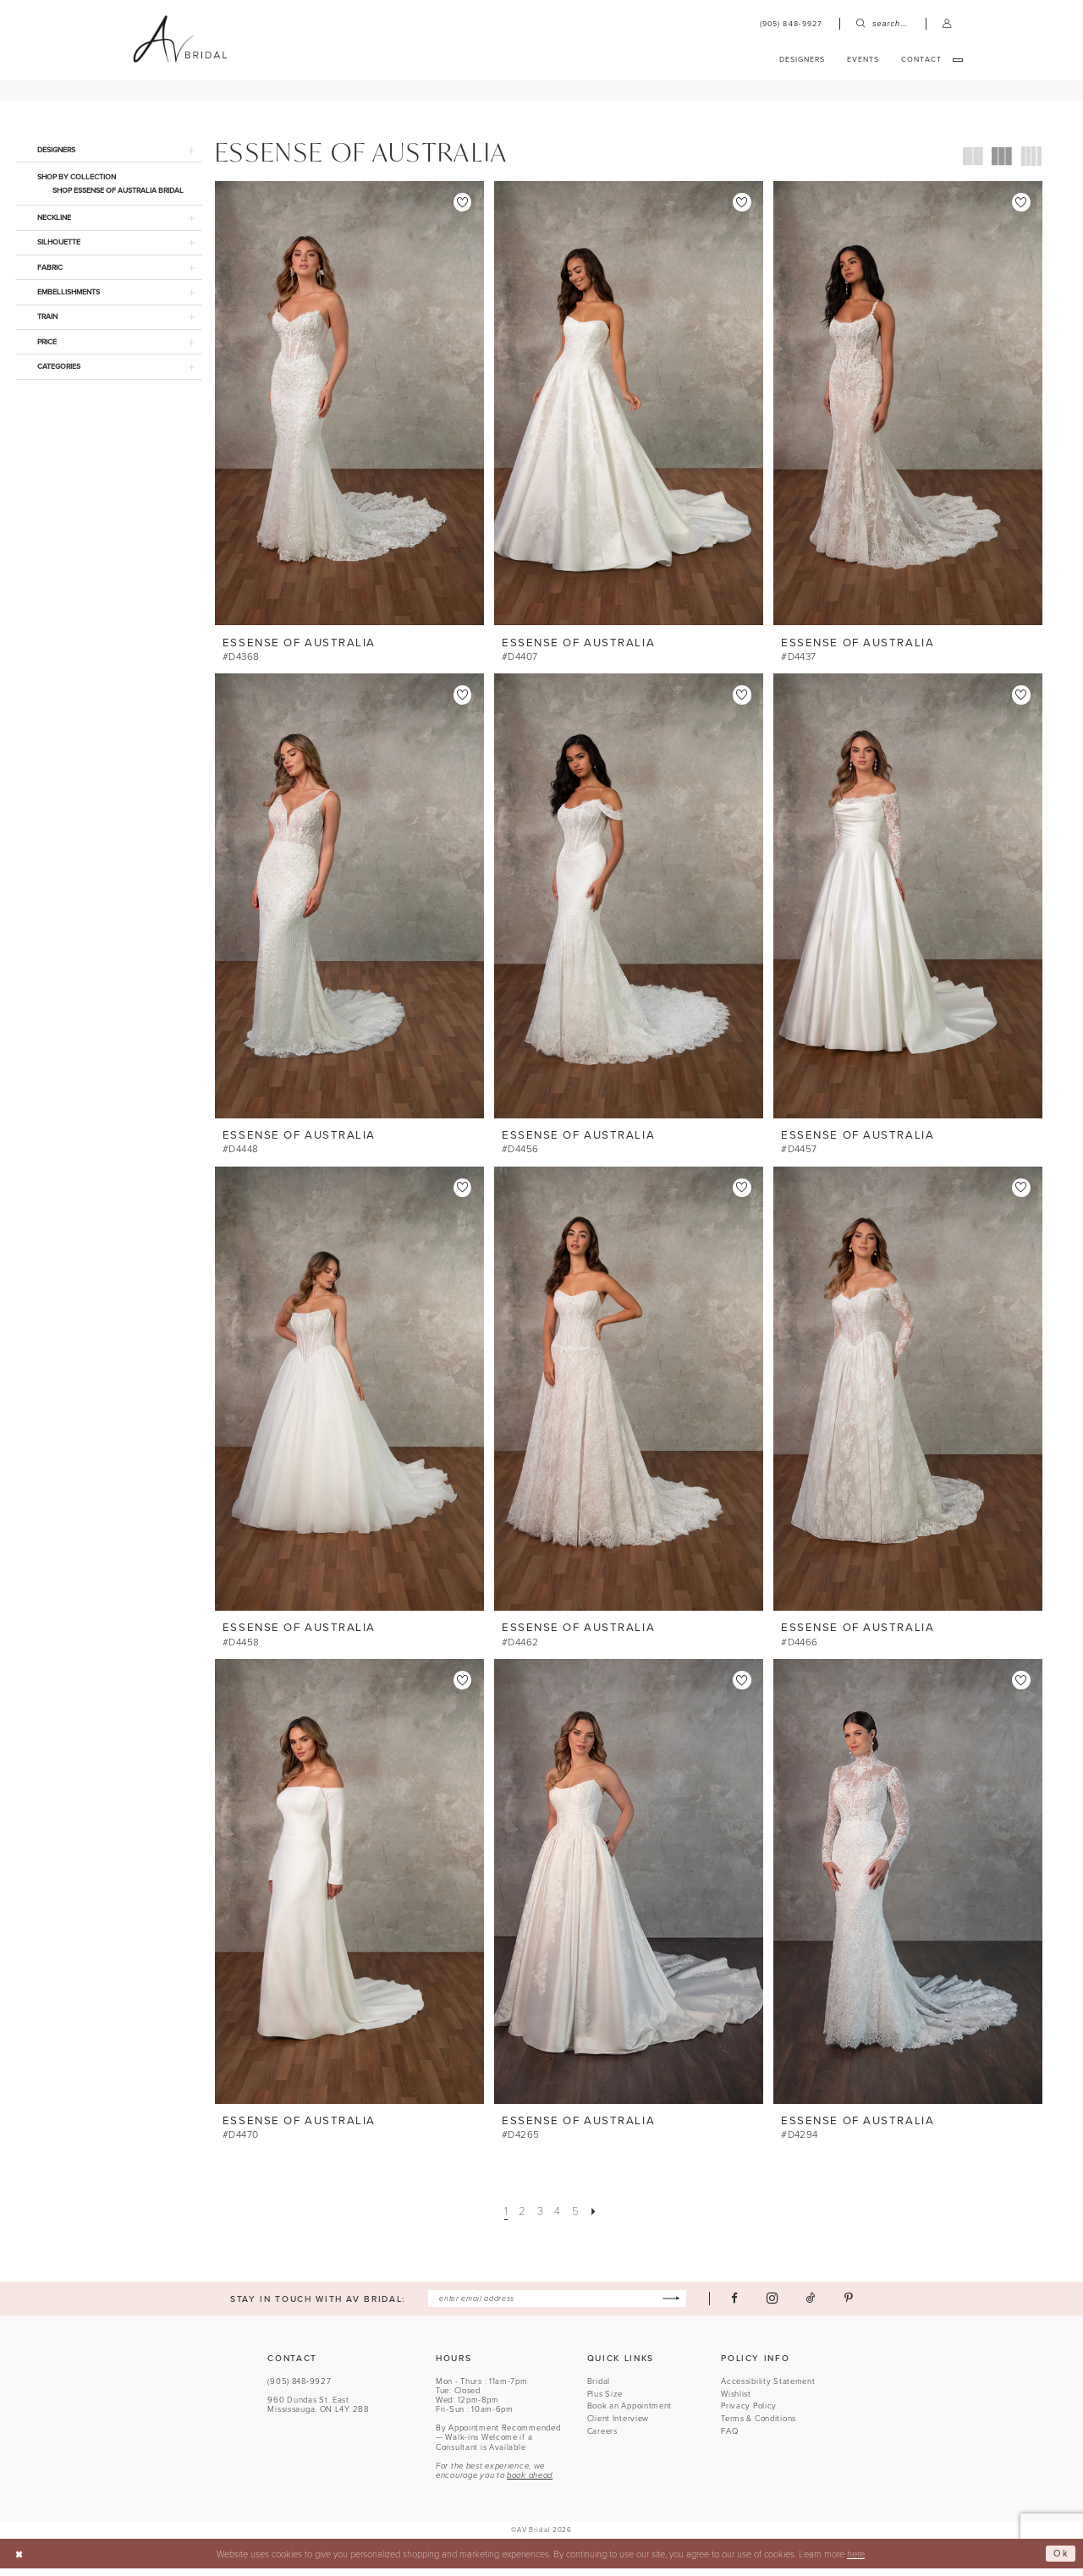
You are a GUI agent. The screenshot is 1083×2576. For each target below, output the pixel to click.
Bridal (598, 2389)
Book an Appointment (630, 2413)
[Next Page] (594, 2219)
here (856, 2561)
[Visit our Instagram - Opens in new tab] (772, 2306)
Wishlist (736, 2402)
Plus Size (605, 2402)
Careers (602, 2439)
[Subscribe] (671, 2306)
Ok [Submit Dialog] (1061, 2561)
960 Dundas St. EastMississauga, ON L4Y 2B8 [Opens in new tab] (317, 2412)
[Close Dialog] (19, 2562)
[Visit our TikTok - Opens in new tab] (811, 2305)
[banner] (180, 39)
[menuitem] (791, 23)
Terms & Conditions (758, 2426)
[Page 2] (522, 2219)
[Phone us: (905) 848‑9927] (791, 23)
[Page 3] (540, 2219)
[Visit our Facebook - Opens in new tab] (735, 2305)
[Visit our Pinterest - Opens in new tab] (849, 2305)
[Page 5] (576, 2219)
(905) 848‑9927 (299, 2389)
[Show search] (882, 23)
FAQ (729, 2439)
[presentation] (349, 411)
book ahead (529, 2483)
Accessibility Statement (768, 2389)
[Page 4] (557, 2219)
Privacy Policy (749, 2413)
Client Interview (618, 2426)
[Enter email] (557, 2306)
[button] (947, 23)
